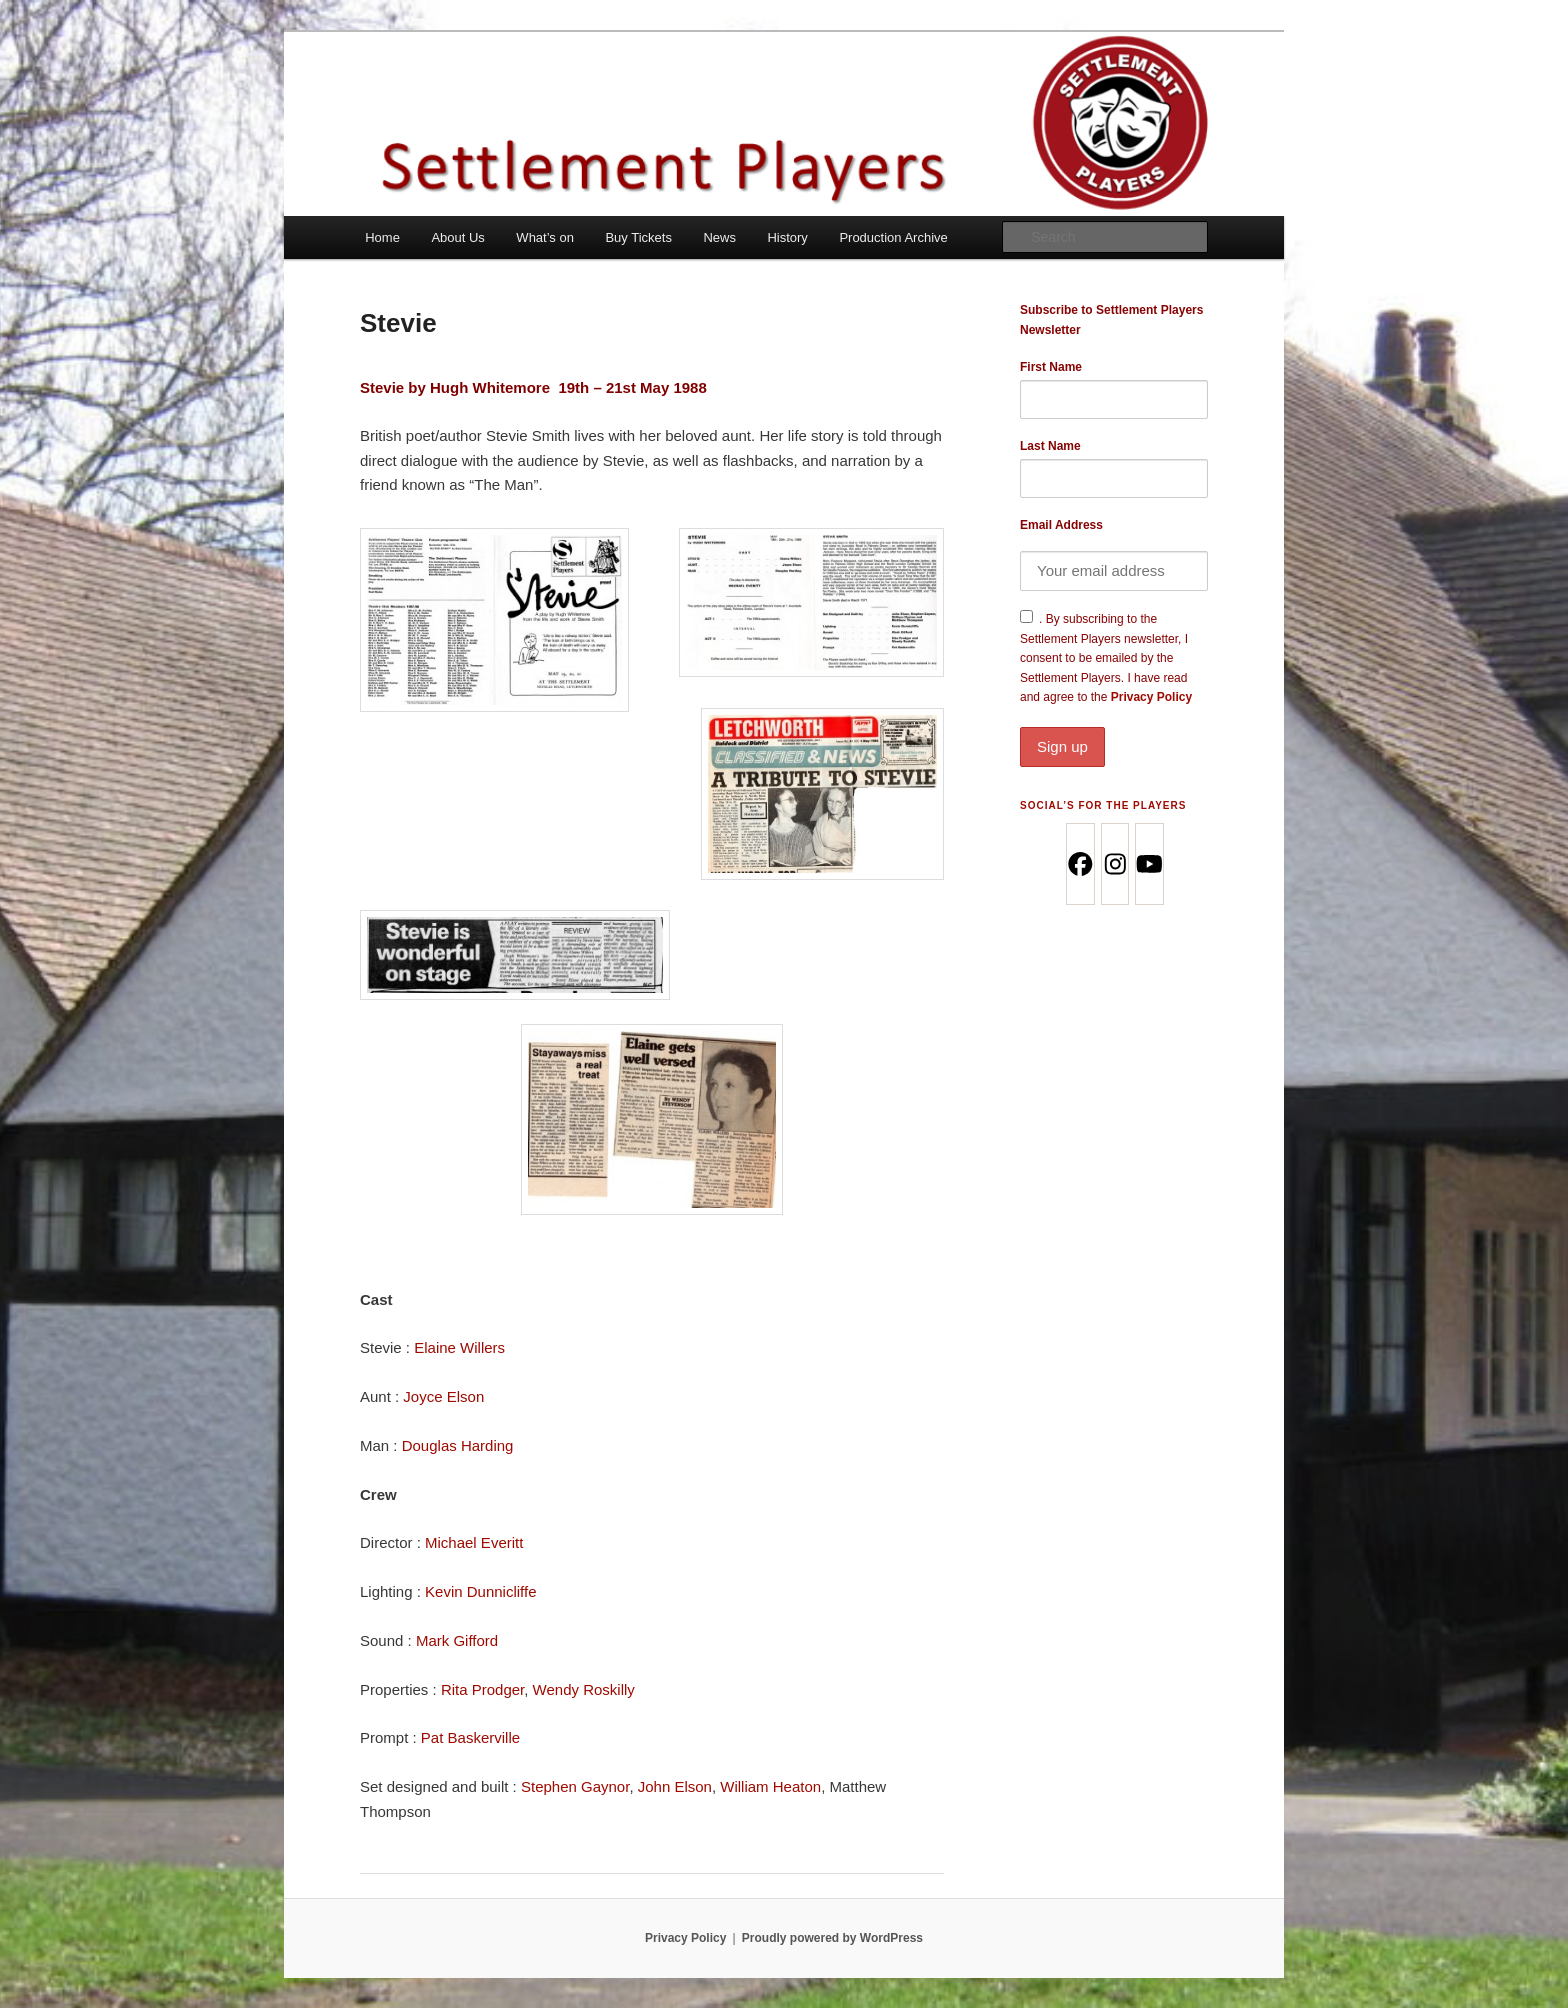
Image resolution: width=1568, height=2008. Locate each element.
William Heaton (770, 1786)
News (719, 237)
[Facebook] (1079, 864)
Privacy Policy (1114, 728)
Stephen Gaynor (575, 1786)
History (787, 237)
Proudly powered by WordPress (832, 1938)
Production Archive (893, 237)
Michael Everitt (474, 1542)
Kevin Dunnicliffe (480, 1591)
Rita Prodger (482, 1689)
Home (382, 237)
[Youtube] (1148, 864)
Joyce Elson (443, 1396)
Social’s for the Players (1103, 805)
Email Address (1061, 525)
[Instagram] (1114, 864)
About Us (457, 237)
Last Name (1050, 446)
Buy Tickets (638, 237)
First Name (1051, 367)
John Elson (675, 1786)
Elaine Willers (459, 1347)
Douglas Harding (458, 1445)
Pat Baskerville (470, 1737)
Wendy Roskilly (584, 1689)
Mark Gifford (457, 1640)
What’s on (545, 237)
